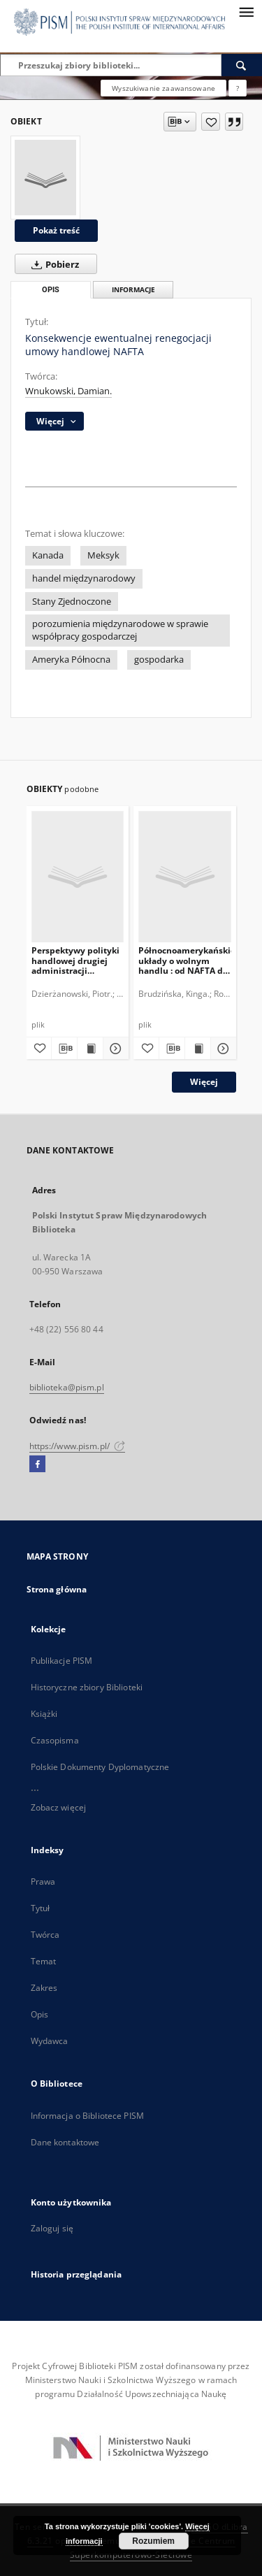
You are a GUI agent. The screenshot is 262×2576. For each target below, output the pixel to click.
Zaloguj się (52, 2228)
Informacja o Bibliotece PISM (87, 2116)
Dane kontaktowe (65, 2142)
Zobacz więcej (59, 1807)
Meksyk (103, 555)
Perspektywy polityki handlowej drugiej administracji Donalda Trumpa (75, 960)
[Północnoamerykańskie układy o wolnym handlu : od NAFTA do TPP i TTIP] (185, 876)
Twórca (45, 1935)
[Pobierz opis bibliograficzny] (64, 1048)
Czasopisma (55, 1740)
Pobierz (52, 264)
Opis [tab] (50, 289)
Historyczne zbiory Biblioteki (87, 1687)
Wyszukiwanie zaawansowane (163, 88)
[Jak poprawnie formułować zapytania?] (237, 88)
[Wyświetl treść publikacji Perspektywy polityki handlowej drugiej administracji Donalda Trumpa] (90, 1048)
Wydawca (49, 2041)
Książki (44, 1714)
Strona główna (57, 1589)
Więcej (204, 1082)
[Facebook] (37, 1464)
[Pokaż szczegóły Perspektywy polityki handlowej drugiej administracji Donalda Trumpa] (113, 1048)
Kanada (48, 555)
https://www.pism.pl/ (77, 1446)
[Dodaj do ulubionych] (210, 122)
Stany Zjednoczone (71, 601)
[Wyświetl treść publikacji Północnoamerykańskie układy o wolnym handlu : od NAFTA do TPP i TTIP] (197, 1048)
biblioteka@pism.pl (66, 1387)
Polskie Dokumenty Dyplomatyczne (100, 1767)
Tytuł (40, 1908)
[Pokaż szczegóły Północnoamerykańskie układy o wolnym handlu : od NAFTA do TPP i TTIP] (221, 1048)
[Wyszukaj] (241, 65)
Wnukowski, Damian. (68, 391)
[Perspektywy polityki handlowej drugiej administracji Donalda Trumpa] (78, 876)
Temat (44, 1961)
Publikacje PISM (62, 1661)
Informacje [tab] (133, 289)
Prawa (43, 1881)
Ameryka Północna (71, 659)
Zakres (44, 1988)
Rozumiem (153, 2541)
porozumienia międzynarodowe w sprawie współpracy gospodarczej (120, 630)
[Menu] (246, 11)
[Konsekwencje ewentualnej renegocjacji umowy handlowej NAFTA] (45, 177)
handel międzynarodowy (84, 578)
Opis (39, 2014)
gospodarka (159, 659)
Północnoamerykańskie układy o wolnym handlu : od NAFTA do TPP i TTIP (184, 960)
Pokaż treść (56, 230)
